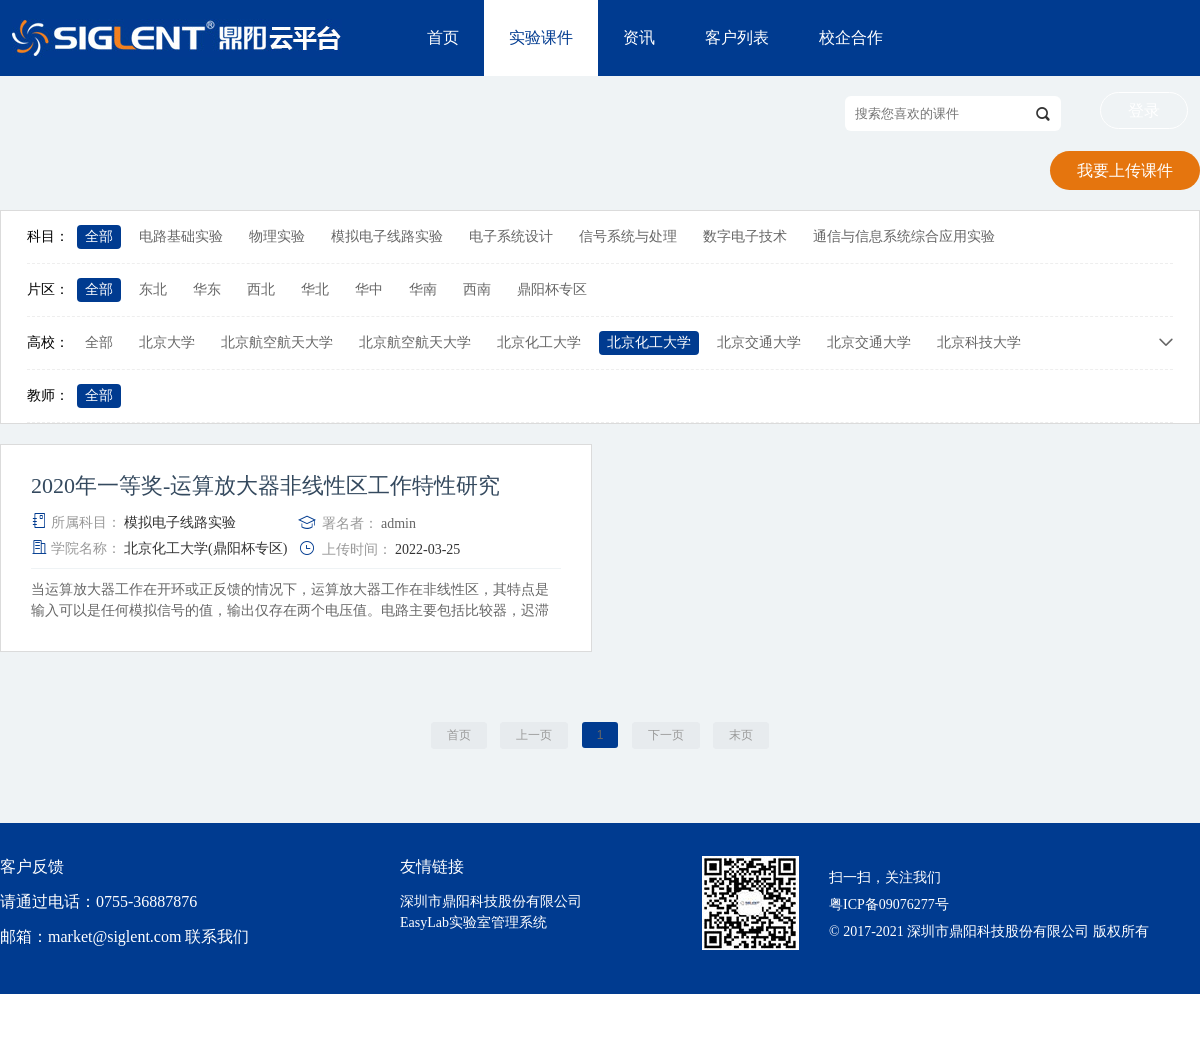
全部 (99, 236)
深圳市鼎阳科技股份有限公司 (491, 901)
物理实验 (277, 236)
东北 (153, 289)
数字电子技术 (745, 236)
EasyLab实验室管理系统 (473, 922)
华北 (315, 289)
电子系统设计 (511, 236)
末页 (741, 735)
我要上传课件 (1125, 170)
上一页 (534, 735)
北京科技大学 (979, 342)
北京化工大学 (539, 342)
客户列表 (737, 37)
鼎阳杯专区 (552, 289)
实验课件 (541, 37)
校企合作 (851, 37)
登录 (1144, 110)
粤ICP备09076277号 (889, 904)
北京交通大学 (759, 342)
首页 (443, 37)
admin (398, 523)
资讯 (639, 37)
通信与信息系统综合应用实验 (904, 236)
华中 (369, 289)
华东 (207, 289)
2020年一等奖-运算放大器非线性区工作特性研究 (265, 486)
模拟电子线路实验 (387, 236)
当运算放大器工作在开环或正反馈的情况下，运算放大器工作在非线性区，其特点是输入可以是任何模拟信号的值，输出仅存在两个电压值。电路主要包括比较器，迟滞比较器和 (290, 610)
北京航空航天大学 (277, 342)
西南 (477, 289)
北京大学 (167, 342)
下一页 (666, 735)
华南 (423, 289)
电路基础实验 (181, 236)
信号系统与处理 (628, 236)
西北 (261, 289)
